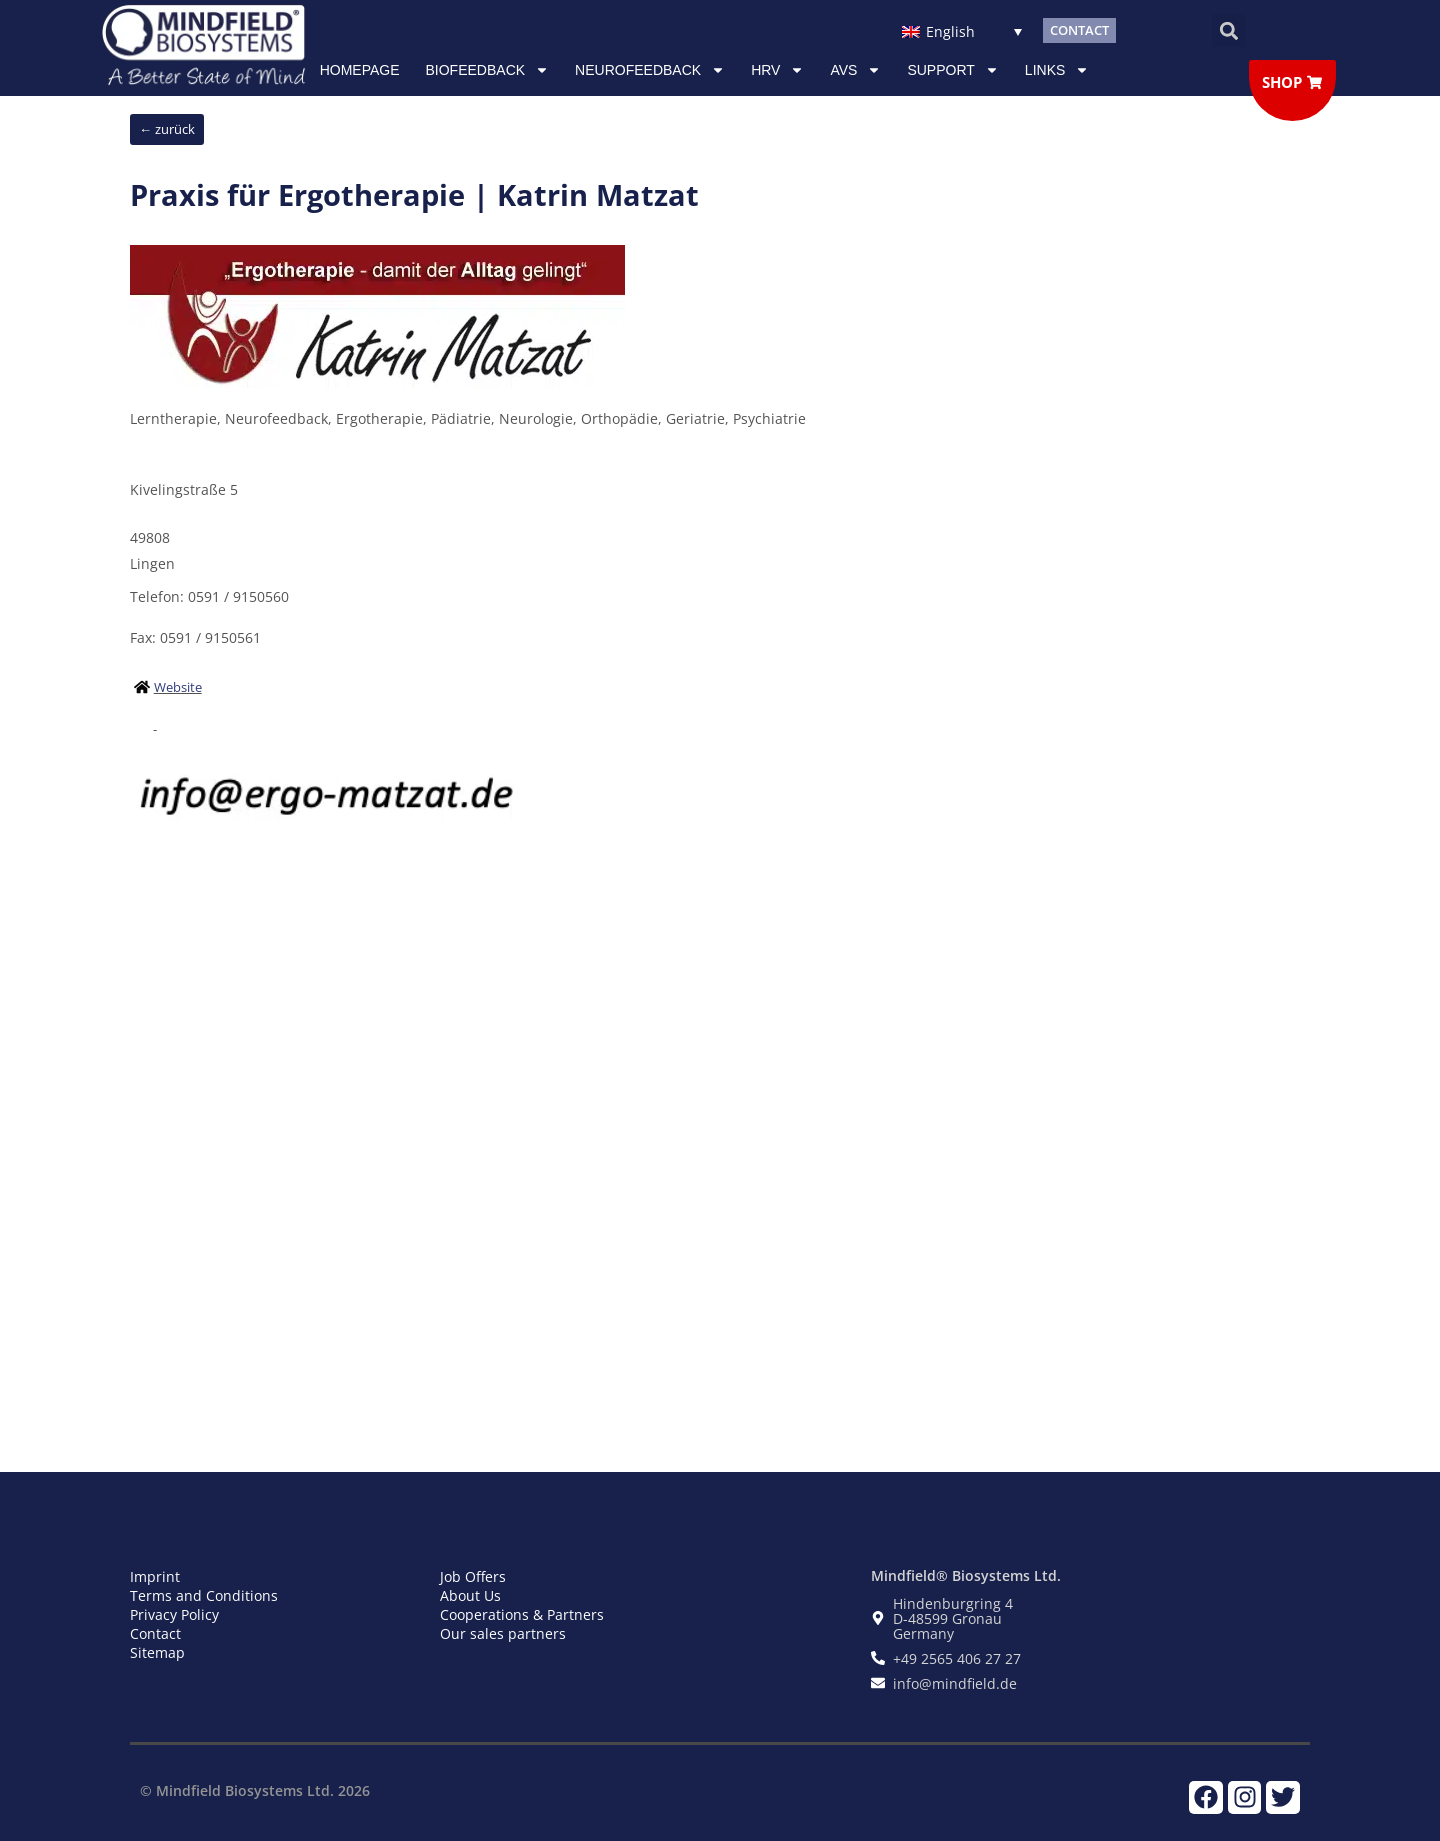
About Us (470, 1595)
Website (178, 687)
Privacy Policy (174, 1614)
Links (1057, 70)
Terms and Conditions (204, 1595)
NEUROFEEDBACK (650, 70)
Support (952, 70)
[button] (1228, 30)
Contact (155, 1633)
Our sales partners (503, 1633)
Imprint (155, 1576)
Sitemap (157, 1652)
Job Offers (473, 1576)
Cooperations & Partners (522, 1614)
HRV (777, 70)
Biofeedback (488, 70)
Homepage (360, 70)
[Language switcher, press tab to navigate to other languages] (961, 30)
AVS (855, 70)
